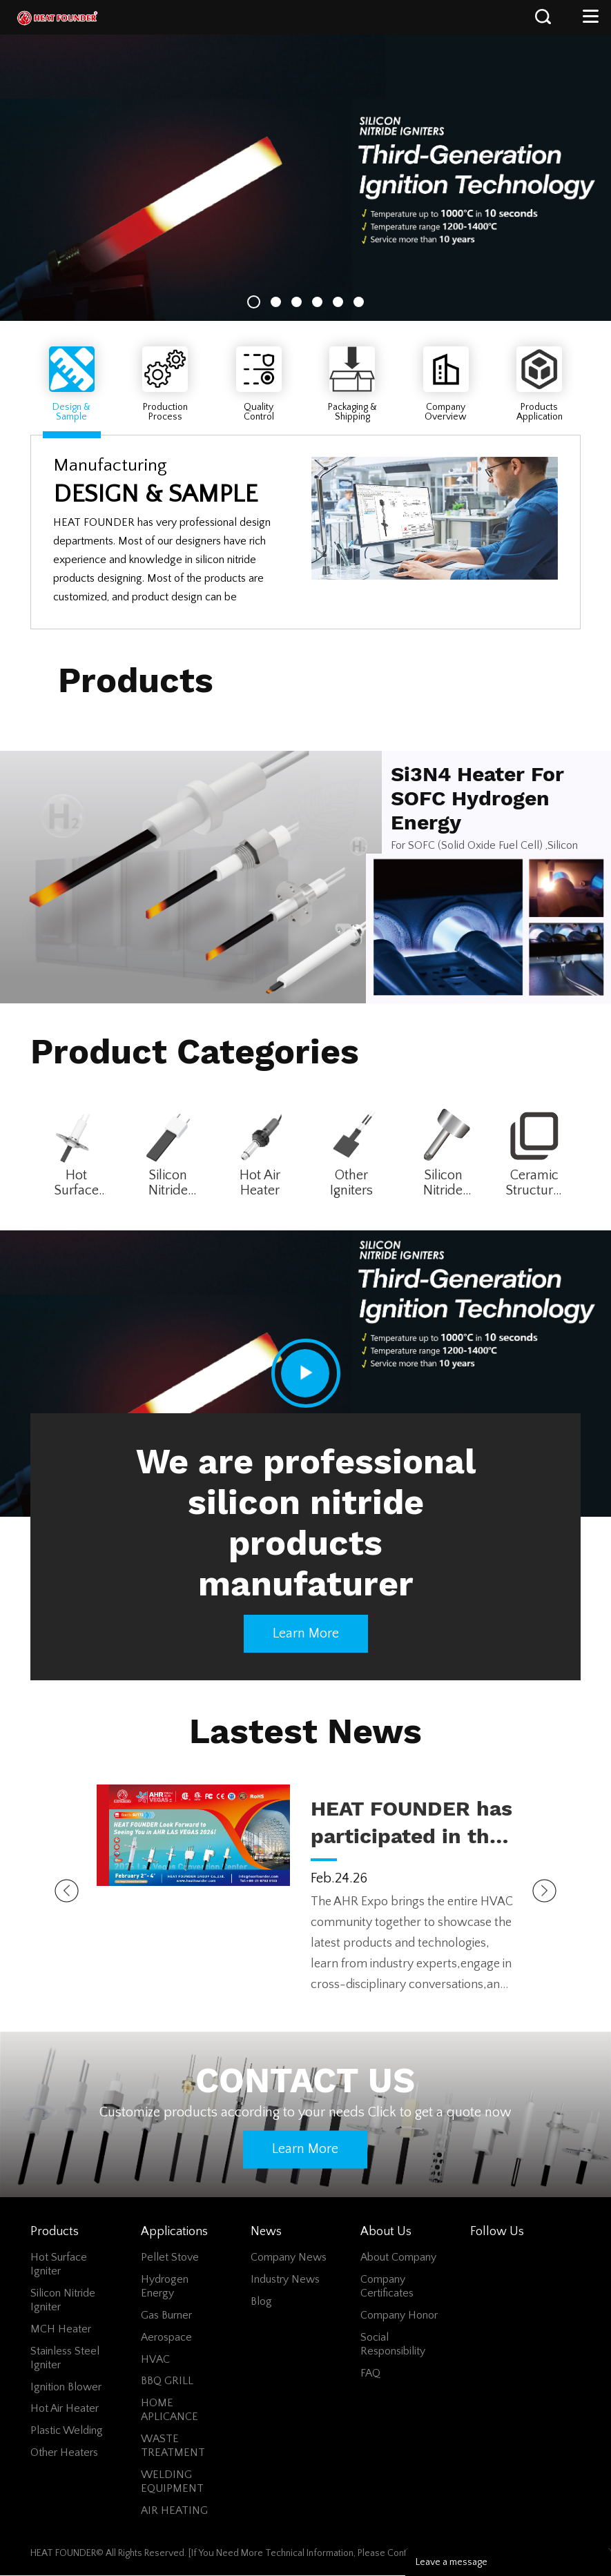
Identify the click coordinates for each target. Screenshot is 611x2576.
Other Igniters (351, 1183)
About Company (398, 2257)
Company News (289, 2257)
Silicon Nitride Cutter (443, 1183)
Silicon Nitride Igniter (168, 1183)
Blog (261, 2301)
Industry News (285, 2279)
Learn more (306, 1633)
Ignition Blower (65, 2387)
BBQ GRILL (167, 2381)
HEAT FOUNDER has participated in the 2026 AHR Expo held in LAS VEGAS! (411, 1823)
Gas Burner (166, 2315)
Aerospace (166, 2337)
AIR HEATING (174, 2510)
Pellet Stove (170, 2257)
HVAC (155, 2359)
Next (544, 1891)
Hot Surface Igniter (76, 1183)
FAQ (370, 2373)
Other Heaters (64, 2452)
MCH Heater (60, 2329)
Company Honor (399, 2315)
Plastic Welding (66, 2430)
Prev (67, 1891)
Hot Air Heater (260, 1183)
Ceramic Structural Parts (534, 1183)
